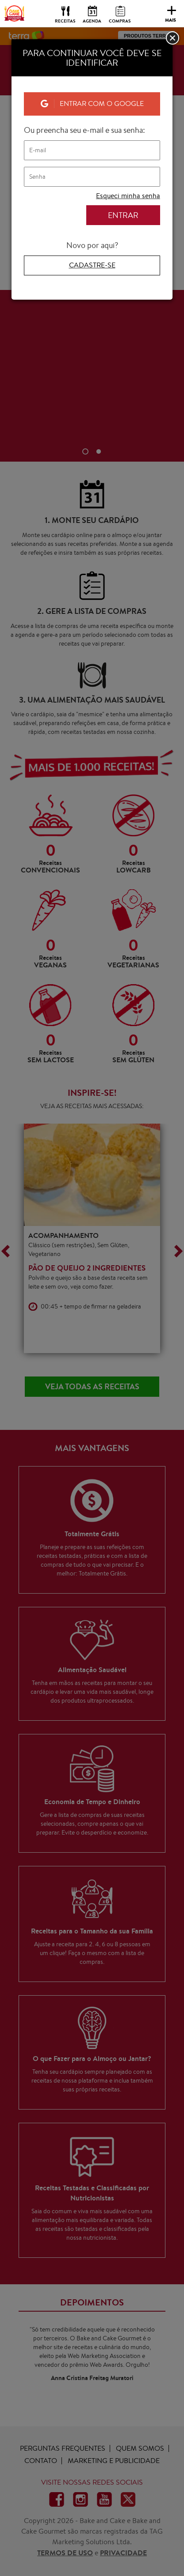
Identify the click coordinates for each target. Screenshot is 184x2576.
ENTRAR (123, 215)
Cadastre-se (92, 265)
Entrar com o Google (92, 103)
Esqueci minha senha (128, 195)
